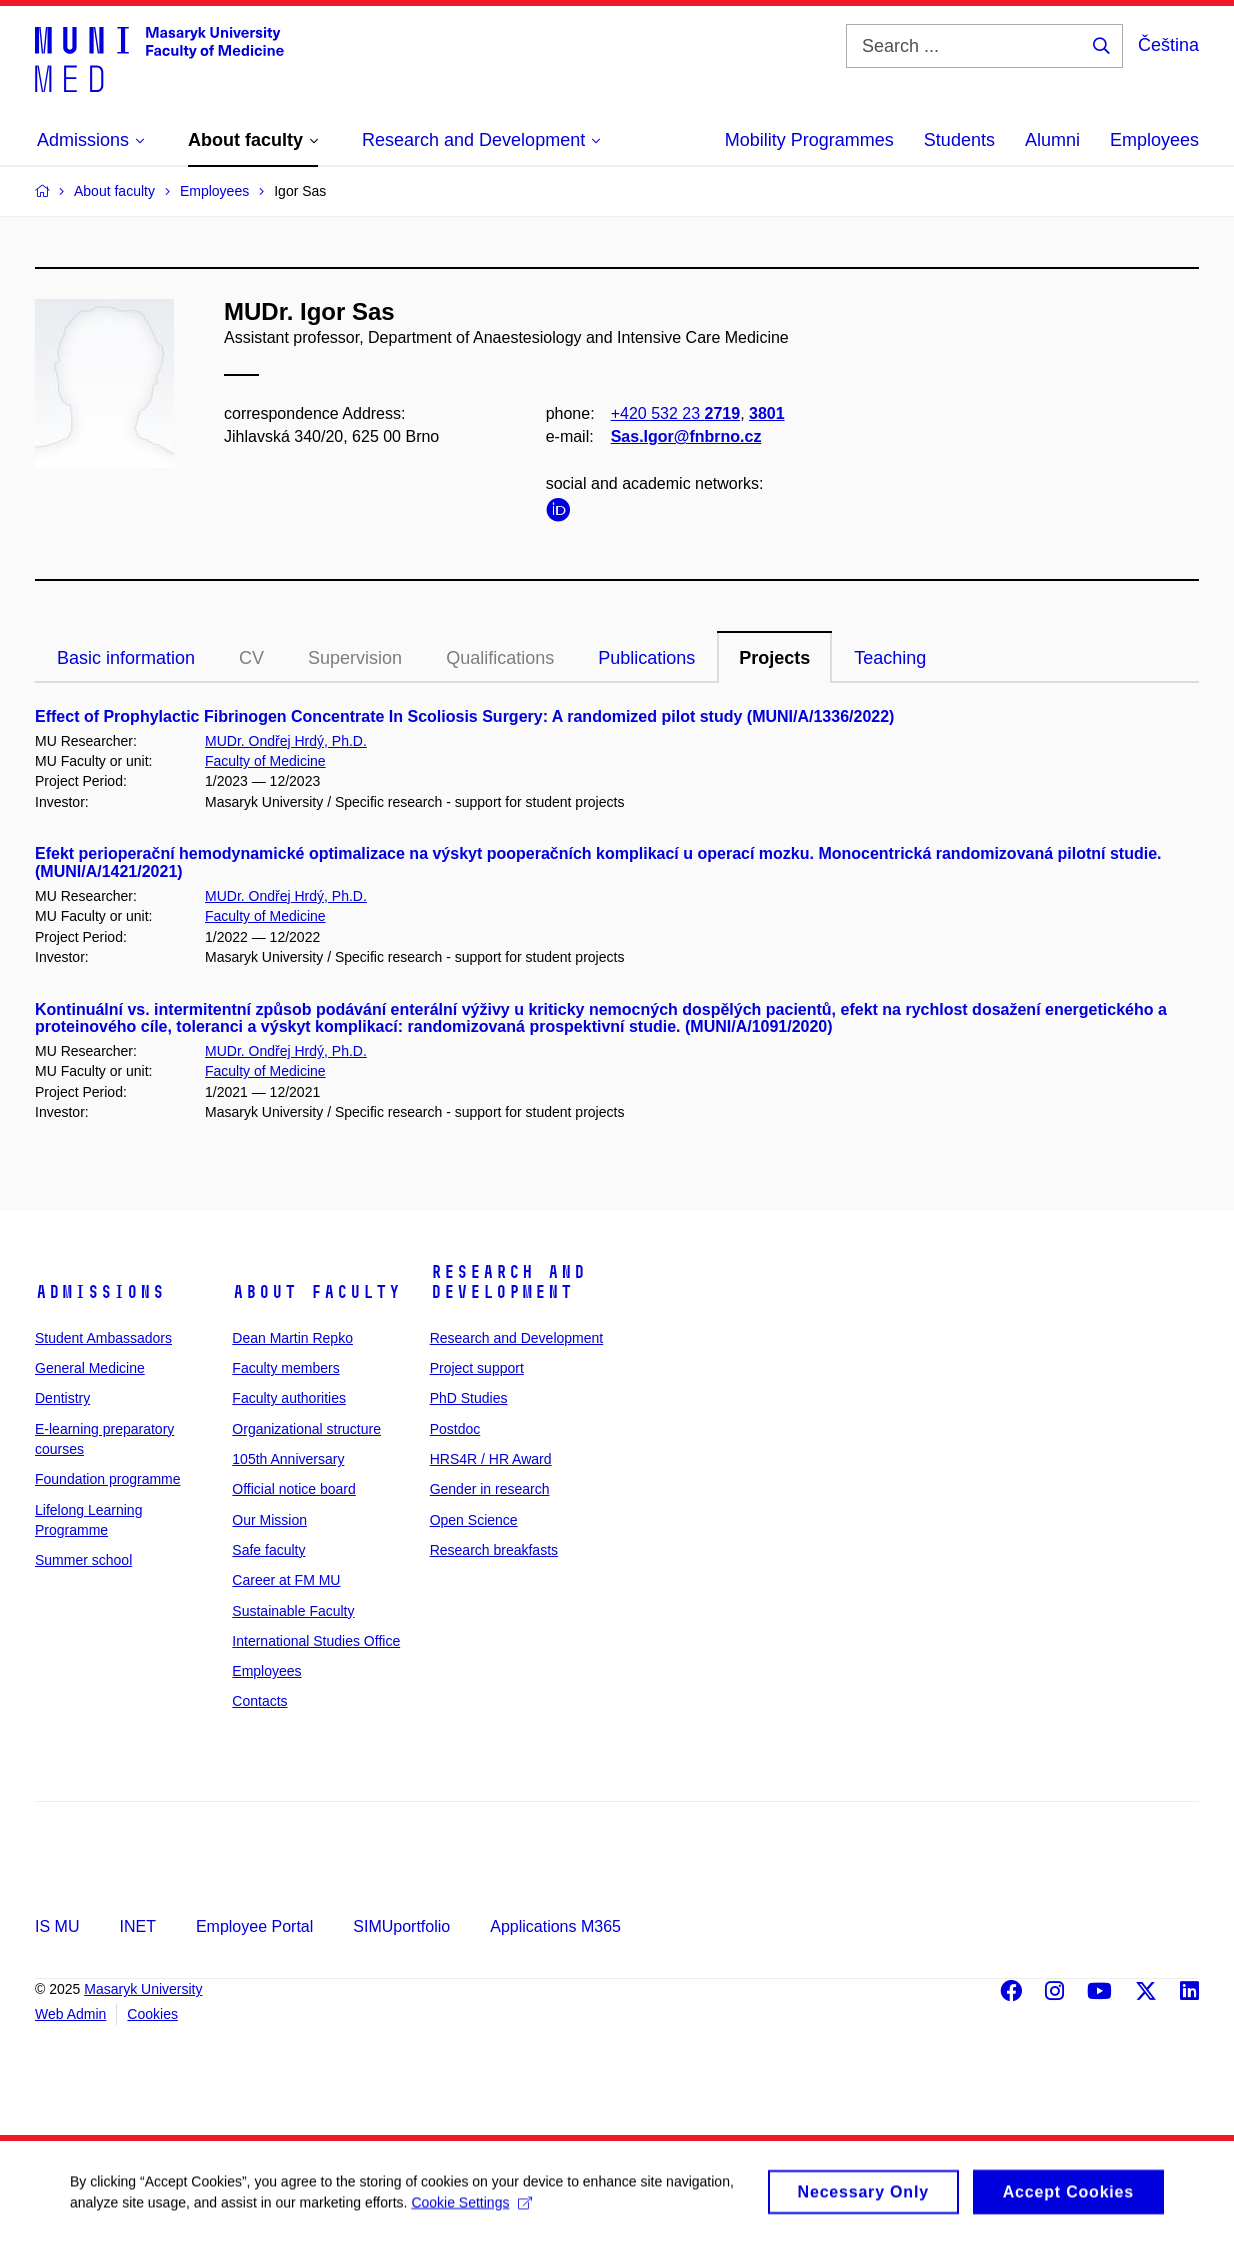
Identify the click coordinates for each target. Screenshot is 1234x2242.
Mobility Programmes (809, 140)
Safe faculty (268, 1550)
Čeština (1168, 45)
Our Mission (269, 1520)
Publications (646, 658)
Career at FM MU (286, 1580)
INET (137, 1926)
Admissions (100, 1292)
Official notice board (293, 1489)
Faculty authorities (289, 1398)
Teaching (890, 658)
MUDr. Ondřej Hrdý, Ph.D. (286, 741)
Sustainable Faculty (293, 1611)
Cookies (152, 2014)
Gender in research (490, 1489)
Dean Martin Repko (292, 1338)
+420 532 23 (675, 413)
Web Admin (70, 2014)
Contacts (259, 1701)
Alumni (1052, 140)
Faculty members (285, 1368)
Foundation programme (108, 1479)
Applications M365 (555, 1926)
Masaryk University (143, 1989)
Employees (1154, 140)
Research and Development (508, 1282)
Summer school (83, 1560)
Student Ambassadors (103, 1338)
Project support (477, 1368)
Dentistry (62, 1398)
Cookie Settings (471, 2210)
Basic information (126, 658)
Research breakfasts (494, 1550)
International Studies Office (316, 1641)
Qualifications (500, 658)
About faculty (316, 1292)
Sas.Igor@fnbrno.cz (686, 436)
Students (959, 140)
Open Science (474, 1520)
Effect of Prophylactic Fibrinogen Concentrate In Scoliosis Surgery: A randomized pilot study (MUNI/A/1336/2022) (464, 716)
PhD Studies (469, 1398)
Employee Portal (254, 1926)
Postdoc (455, 1429)
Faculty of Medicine (265, 761)
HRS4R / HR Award (491, 1459)
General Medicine (90, 1368)
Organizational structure (306, 1429)
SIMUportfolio (401, 1926)
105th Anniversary (288, 1459)
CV (251, 658)
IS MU (57, 1926)
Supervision (355, 658)
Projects (774, 658)
